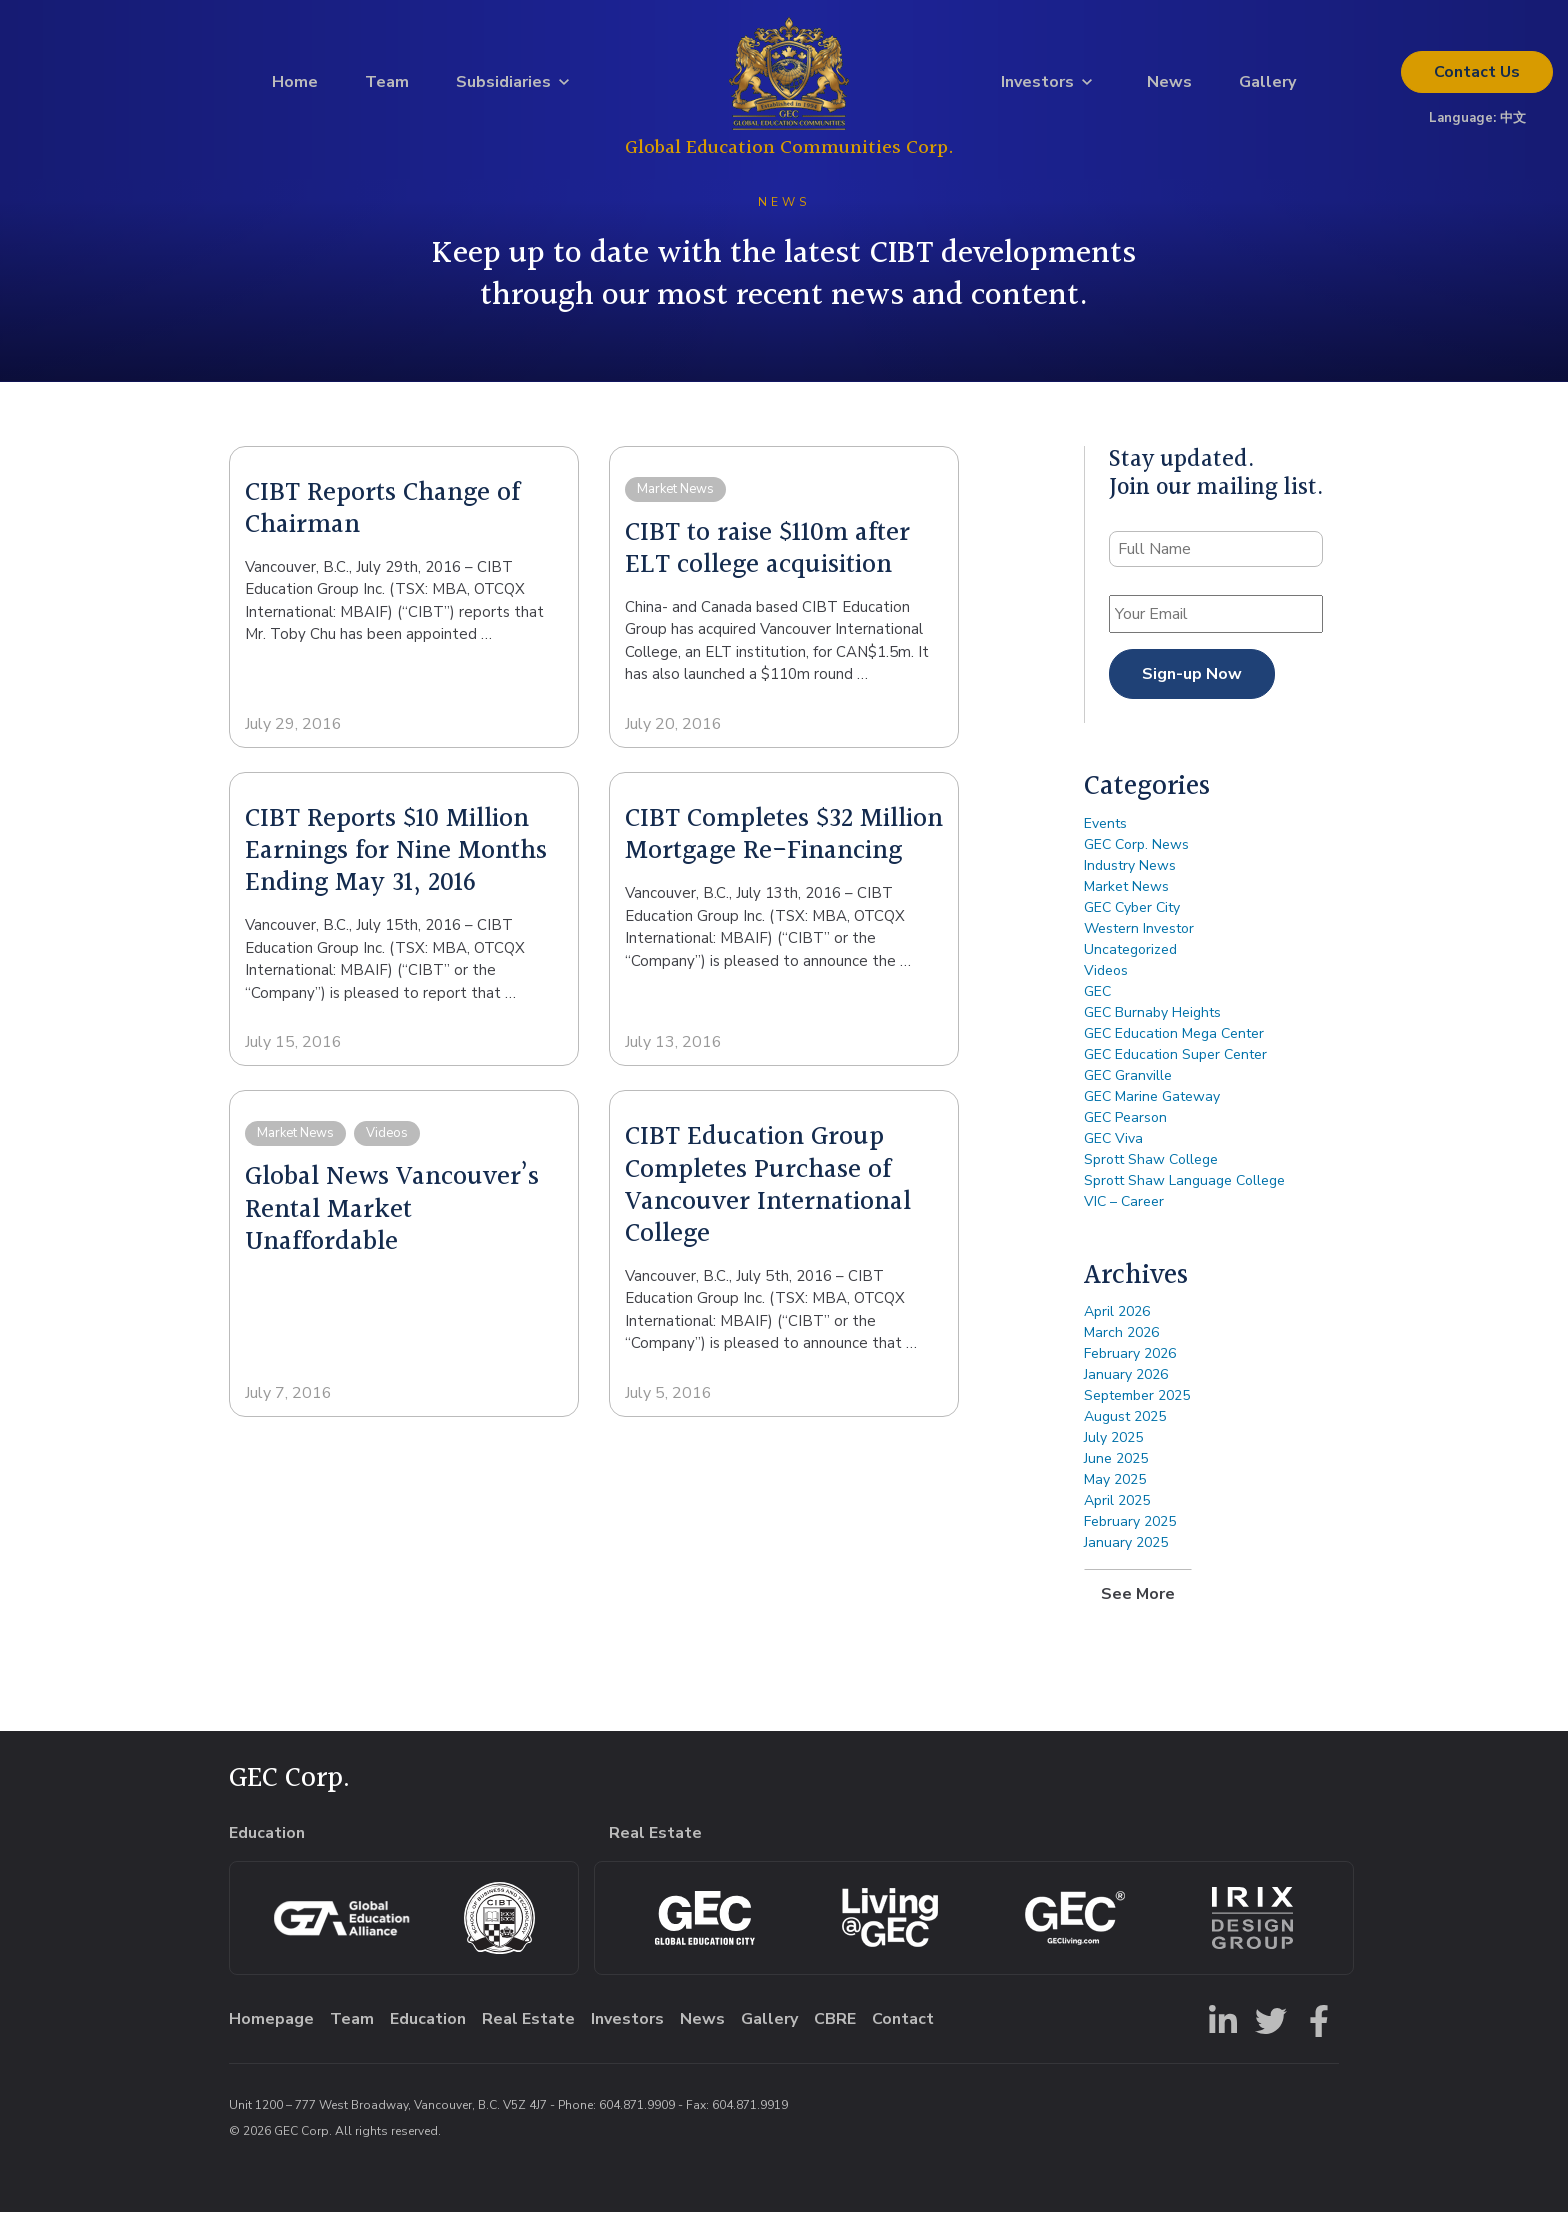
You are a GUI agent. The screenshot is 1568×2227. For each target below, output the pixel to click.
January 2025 (1126, 1557)
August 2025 (1125, 1431)
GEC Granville (1128, 1090)
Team (387, 89)
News (1169, 89)
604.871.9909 (637, 2120)
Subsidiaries (503, 89)
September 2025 (1137, 1410)
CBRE (835, 2034)
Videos (1106, 985)
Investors (1037, 89)
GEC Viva (1113, 1153)
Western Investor (1139, 943)
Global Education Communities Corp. (789, 154)
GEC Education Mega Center (1174, 1048)
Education (428, 2034)
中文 (1513, 125)
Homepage (271, 2034)
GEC (1097, 1006)
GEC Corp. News (1136, 859)
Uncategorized (1130, 964)
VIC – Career (1124, 1216)
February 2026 (1130, 1368)
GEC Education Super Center (1175, 1069)
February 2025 (1130, 1536)
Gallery (1267, 89)
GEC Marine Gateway (1152, 1111)
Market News (1126, 901)
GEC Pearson (1125, 1132)
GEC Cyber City (1132, 922)
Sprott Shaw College (1151, 1174)
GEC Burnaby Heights (1152, 1027)
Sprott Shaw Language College (1184, 1195)
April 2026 (1117, 1326)
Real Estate (528, 2034)
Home (295, 89)
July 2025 (1113, 1452)
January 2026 (1126, 1389)
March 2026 (1121, 1347)
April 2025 (1117, 1515)
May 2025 (1115, 1494)
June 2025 (1116, 1473)
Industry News (1130, 880)
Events (1105, 838)
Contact (1477, 79)
